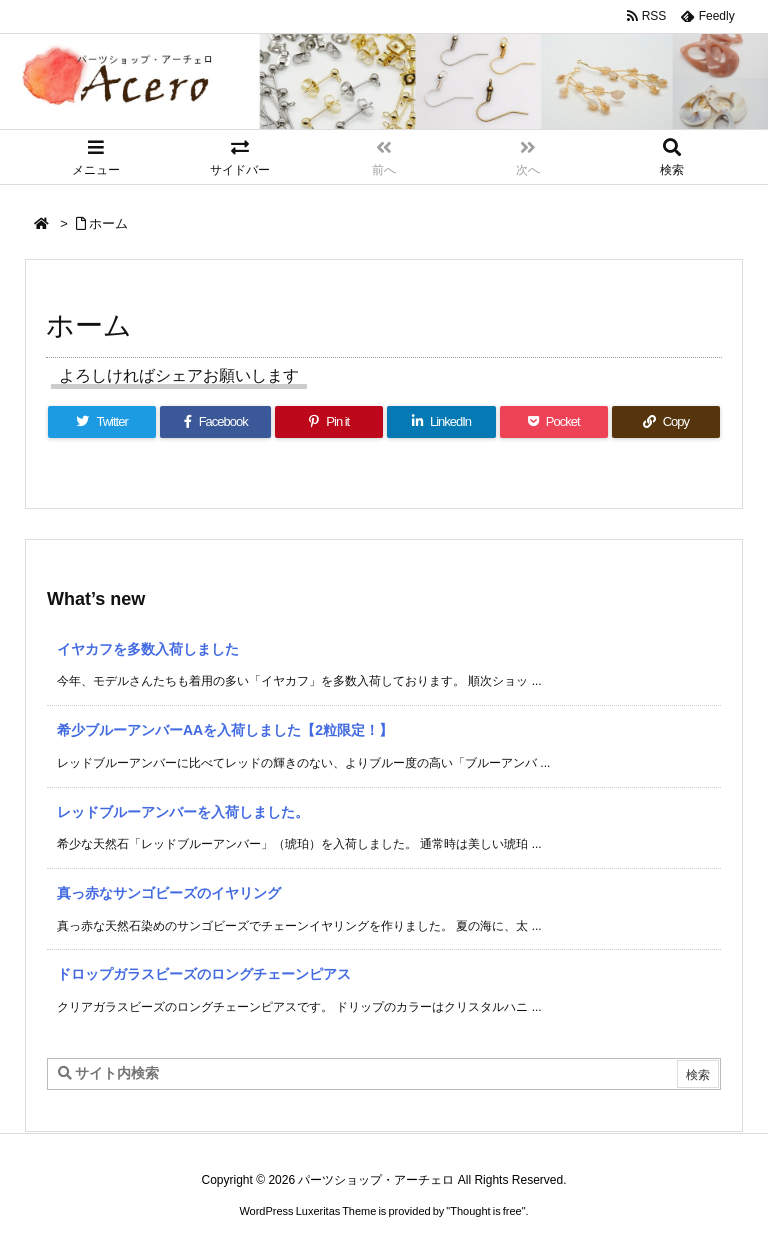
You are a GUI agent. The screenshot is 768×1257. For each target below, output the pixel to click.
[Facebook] (215, 422)
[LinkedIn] (441, 422)
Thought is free (485, 1211)
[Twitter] (102, 422)
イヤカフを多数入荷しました (148, 649)
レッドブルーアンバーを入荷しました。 (183, 812)
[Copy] (666, 422)
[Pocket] (554, 422)
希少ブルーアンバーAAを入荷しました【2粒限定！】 (225, 730)
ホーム (108, 223)
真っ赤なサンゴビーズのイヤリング (169, 893)
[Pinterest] (329, 422)
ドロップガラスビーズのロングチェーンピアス (204, 974)
